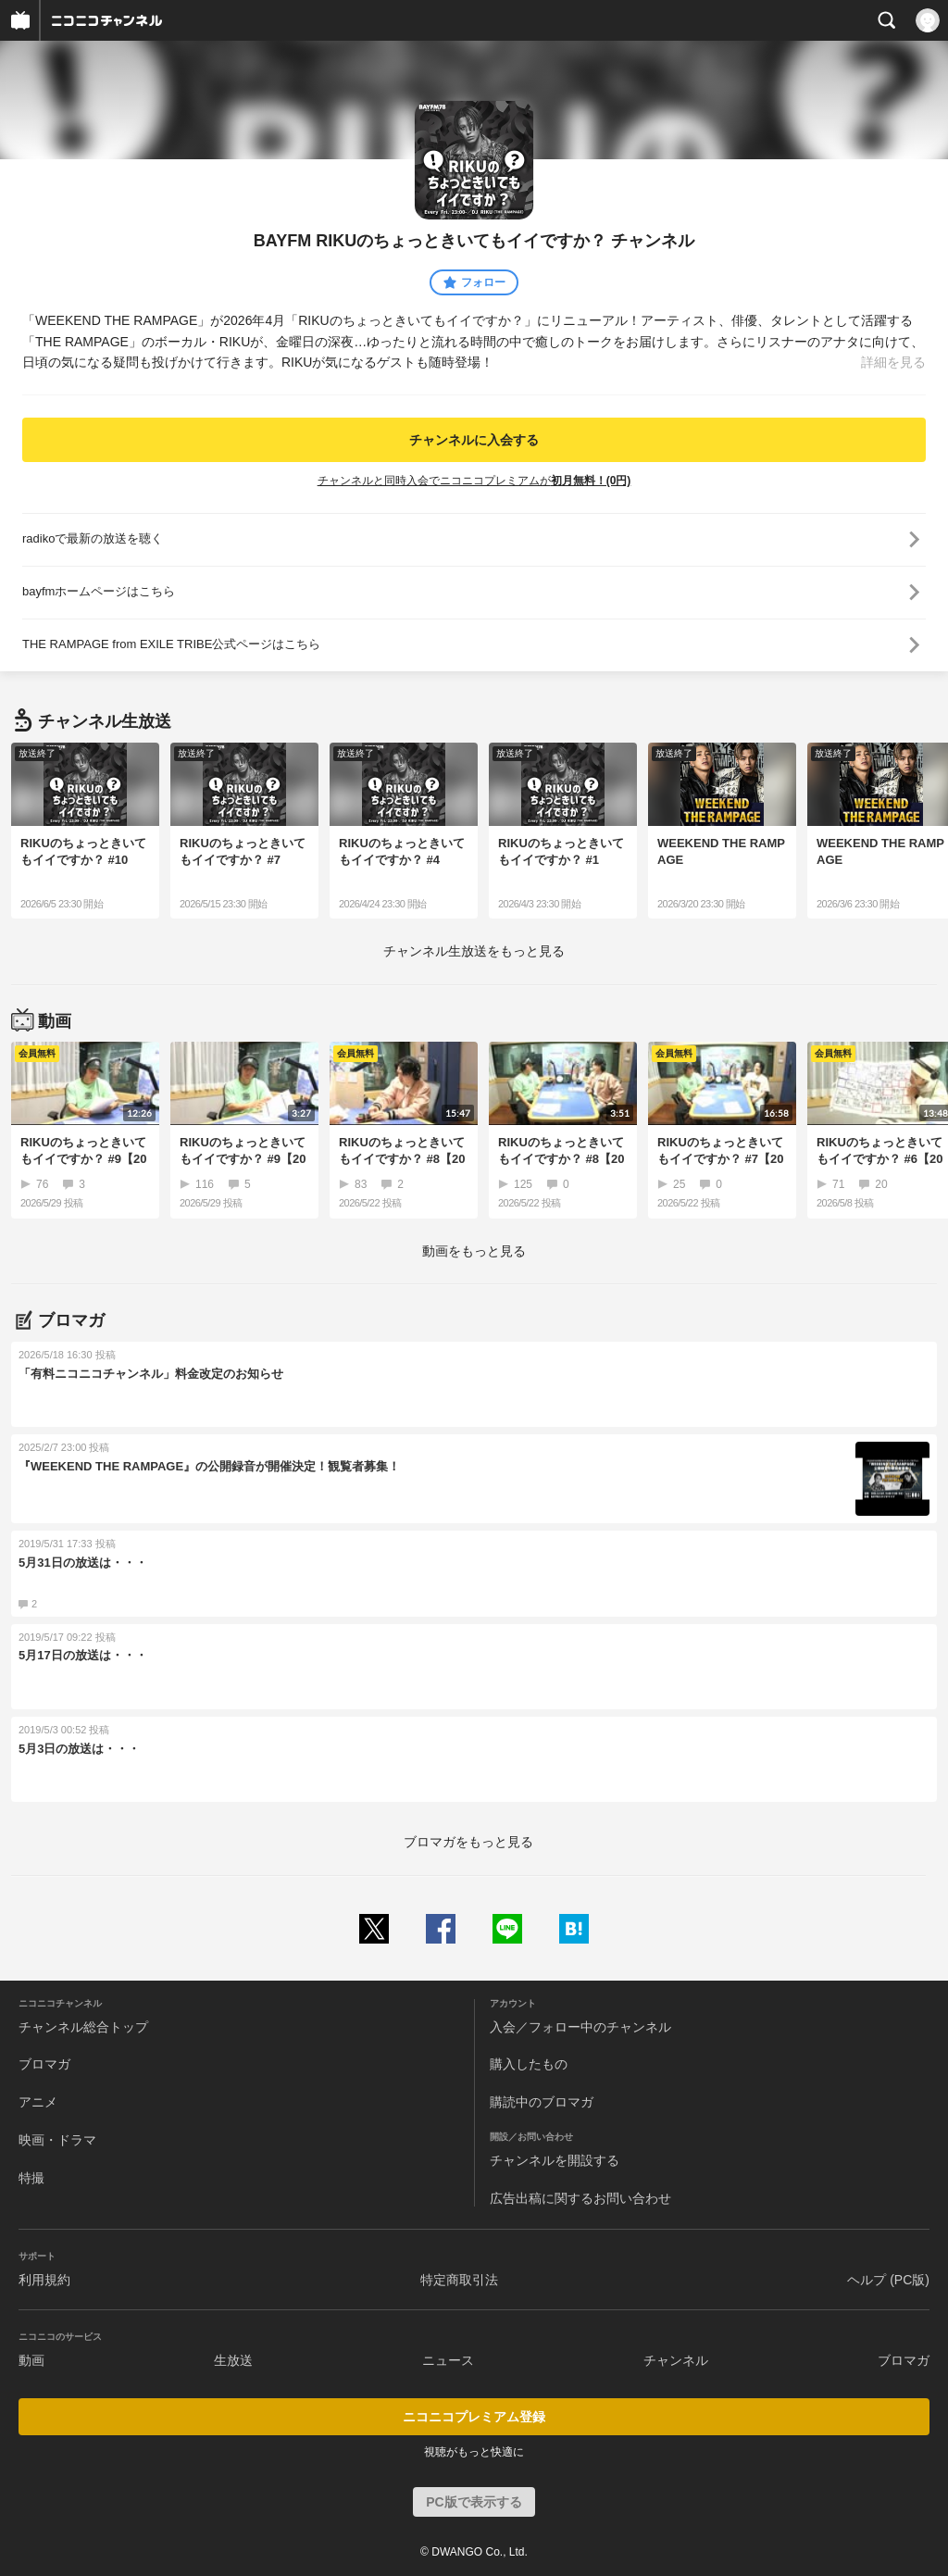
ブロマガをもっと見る (468, 1841)
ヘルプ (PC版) (888, 2279)
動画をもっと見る (474, 1251)
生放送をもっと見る (474, 951)
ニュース (448, 2360)
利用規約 (44, 2279)
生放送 (233, 2360)
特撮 (31, 2177)
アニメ (38, 2102)
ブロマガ (44, 2064)
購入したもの (529, 2064)
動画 (31, 2360)
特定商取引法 (459, 2279)
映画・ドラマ (57, 2139)
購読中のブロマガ (541, 2102)
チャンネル (675, 2360)
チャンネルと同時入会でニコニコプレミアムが (474, 480)
